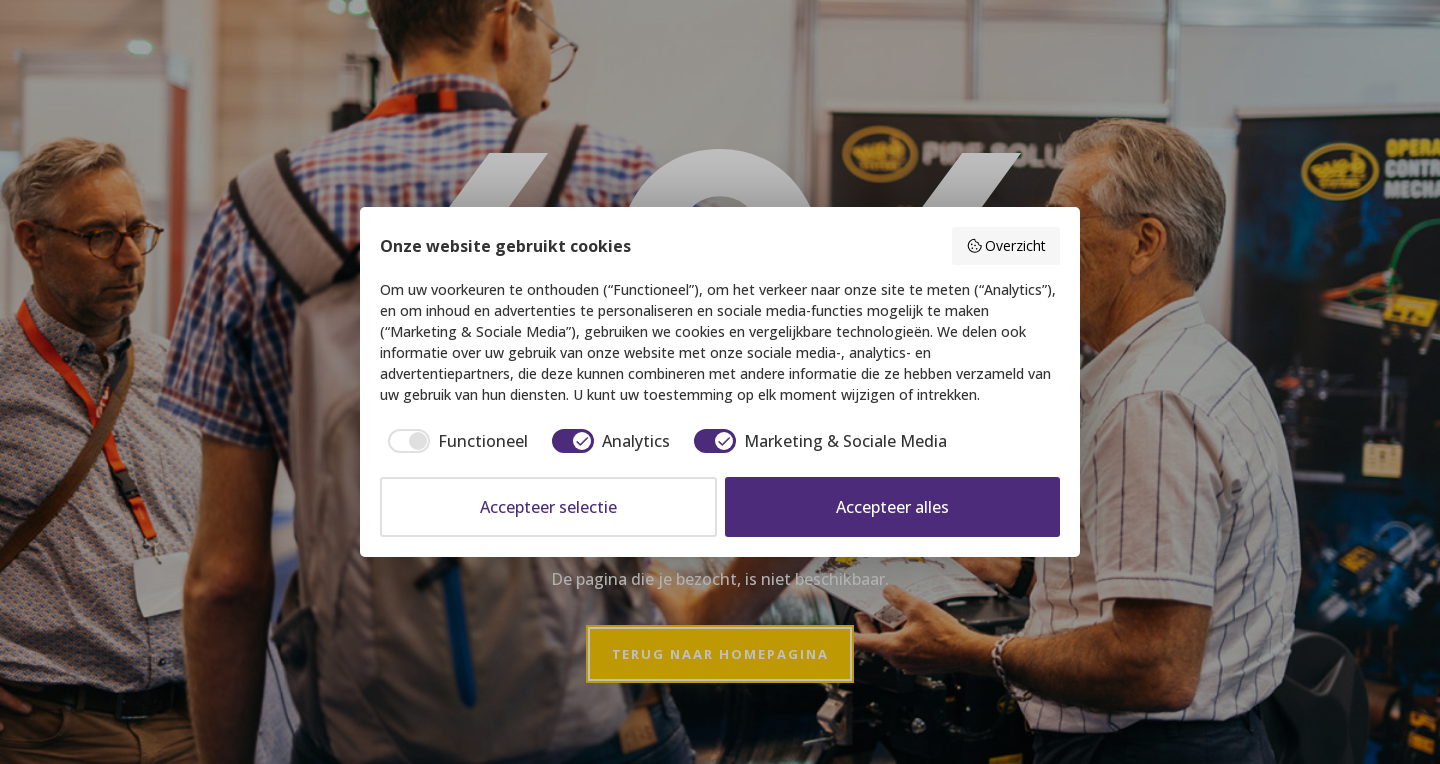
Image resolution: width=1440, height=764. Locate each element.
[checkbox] (454, 441)
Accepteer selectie (548, 507)
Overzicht (1006, 245)
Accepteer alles (892, 507)
